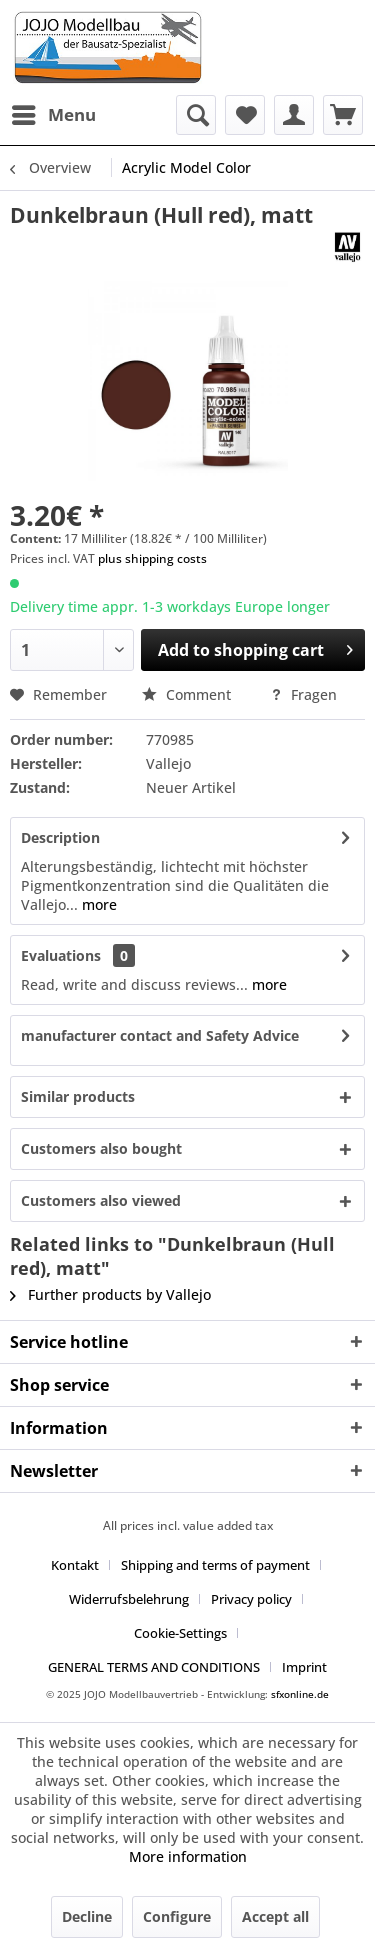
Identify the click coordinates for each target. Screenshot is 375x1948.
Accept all (275, 1916)
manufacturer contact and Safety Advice (160, 1035)
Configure (177, 1916)
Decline (87, 1916)
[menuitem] (53, 115)
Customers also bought (101, 1148)
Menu (54, 112)
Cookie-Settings (180, 1633)
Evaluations (61, 955)
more (97, 904)
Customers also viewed (101, 1200)
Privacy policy (251, 1599)
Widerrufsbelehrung (129, 1599)
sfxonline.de (300, 1694)
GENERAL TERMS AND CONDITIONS (154, 1667)
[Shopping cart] (343, 115)
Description (60, 837)
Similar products (78, 1096)
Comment (188, 694)
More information (188, 1856)
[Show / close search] (196, 115)
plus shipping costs (152, 558)
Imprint (304, 1667)
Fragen (303, 694)
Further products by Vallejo (110, 1294)
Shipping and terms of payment (215, 1565)
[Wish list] (245, 115)
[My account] (294, 115)
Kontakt (75, 1565)
